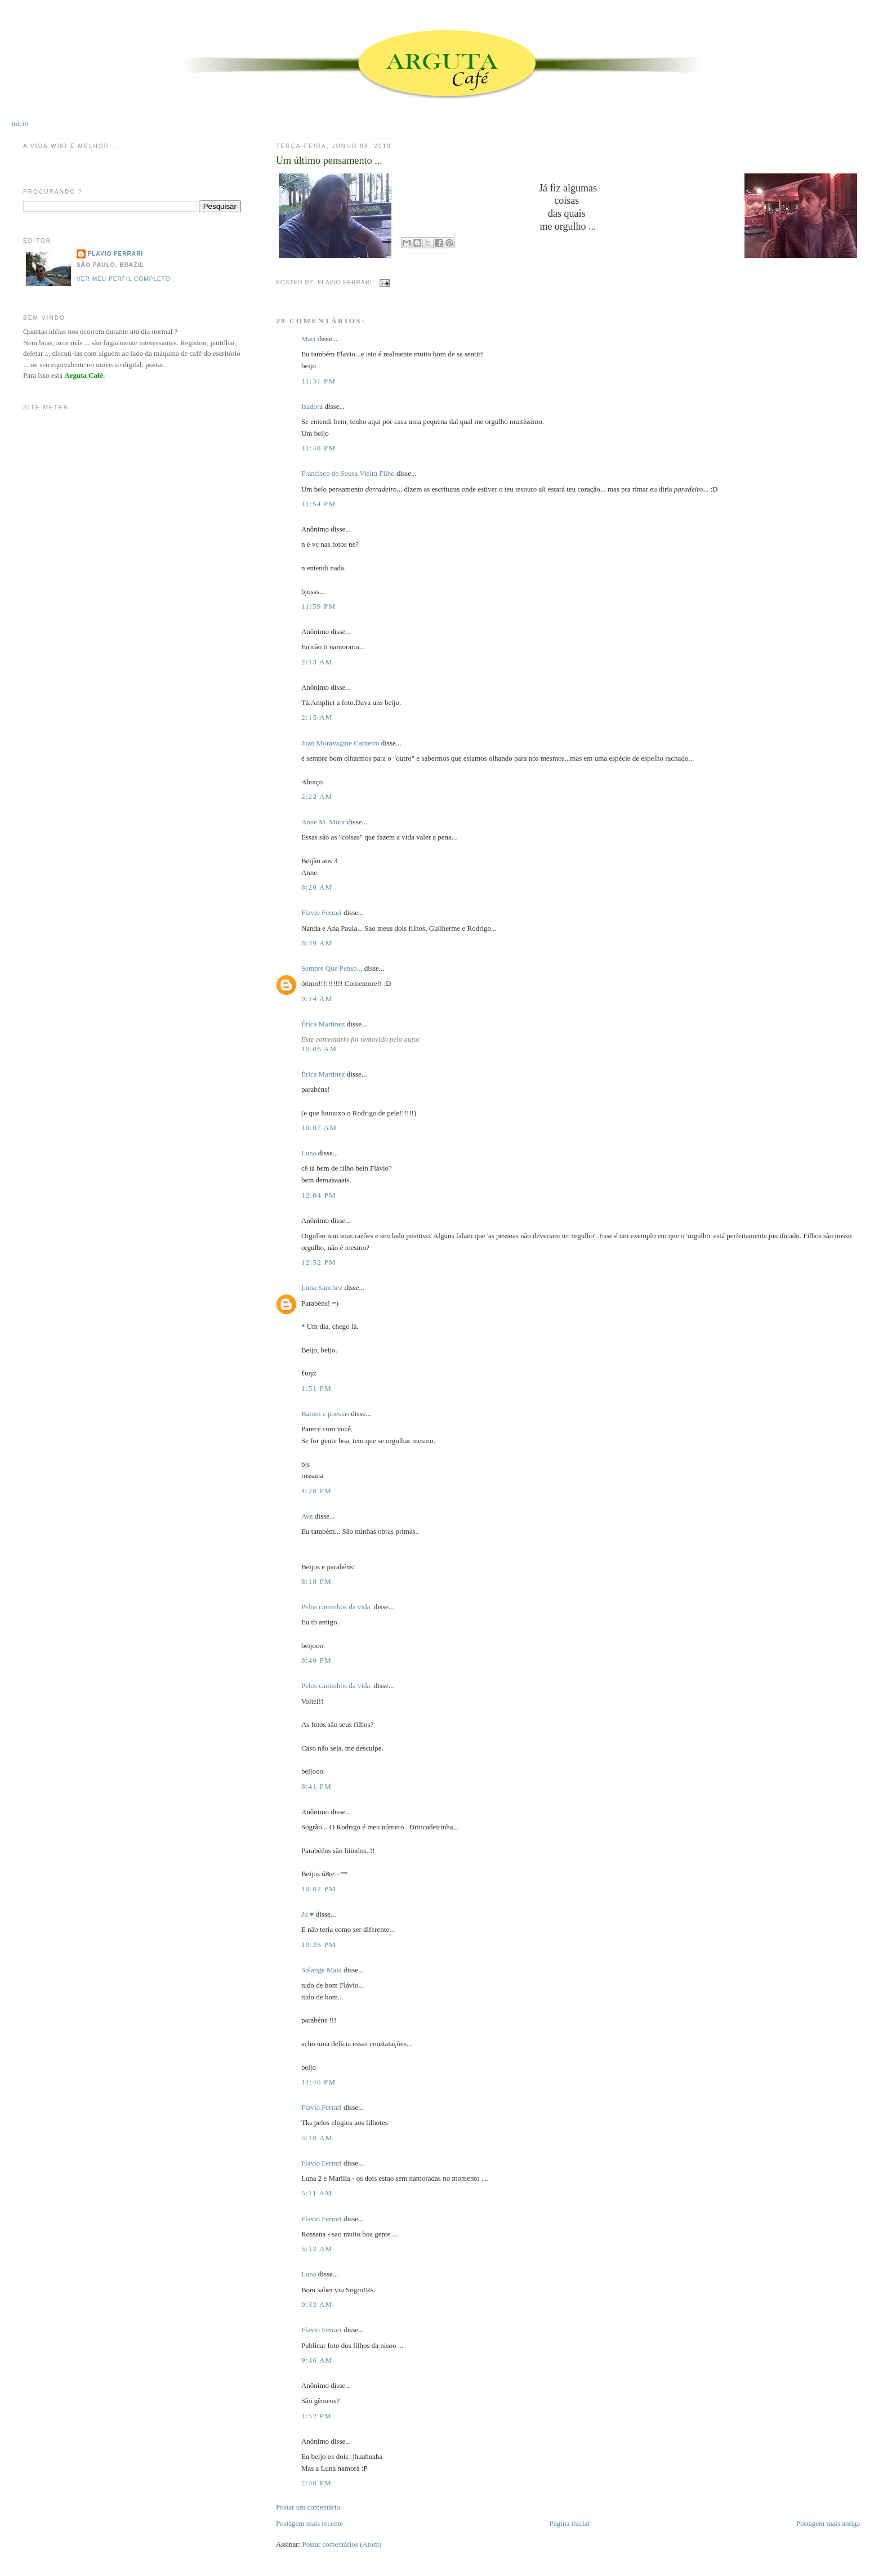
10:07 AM (319, 1127)
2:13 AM (317, 662)
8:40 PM (316, 1660)
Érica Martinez (323, 1024)
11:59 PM (318, 606)
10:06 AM (319, 1048)
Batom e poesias (325, 1413)
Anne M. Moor (323, 822)
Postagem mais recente (309, 2523)
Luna (308, 1153)
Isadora (312, 406)
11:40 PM (318, 448)
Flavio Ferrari (321, 912)
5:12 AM (317, 2248)
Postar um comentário (308, 2507)
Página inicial (570, 2523)
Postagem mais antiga (828, 2523)
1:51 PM (316, 1388)
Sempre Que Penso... (332, 968)
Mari (308, 338)
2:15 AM (317, 717)
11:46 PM (318, 2082)
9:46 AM (317, 2360)
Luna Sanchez (321, 1287)
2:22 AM (317, 796)
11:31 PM (318, 381)
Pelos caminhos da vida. (336, 1606)
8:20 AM (317, 887)
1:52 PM (316, 2416)
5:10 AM (317, 2137)
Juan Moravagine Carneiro (340, 743)
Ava (307, 1516)
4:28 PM (316, 1490)
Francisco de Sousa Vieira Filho (348, 473)
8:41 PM (316, 1786)
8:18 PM (316, 1581)
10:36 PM (318, 1944)
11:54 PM (318, 503)
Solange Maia (321, 1970)
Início (19, 123)
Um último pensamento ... (329, 160)
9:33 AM (317, 2304)
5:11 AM (316, 2193)
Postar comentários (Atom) (341, 2544)
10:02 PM (318, 1889)
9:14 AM (317, 998)
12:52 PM (318, 1262)
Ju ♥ (307, 1914)
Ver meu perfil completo (124, 279)
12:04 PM (318, 1195)
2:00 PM (316, 2483)
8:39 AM (317, 943)
